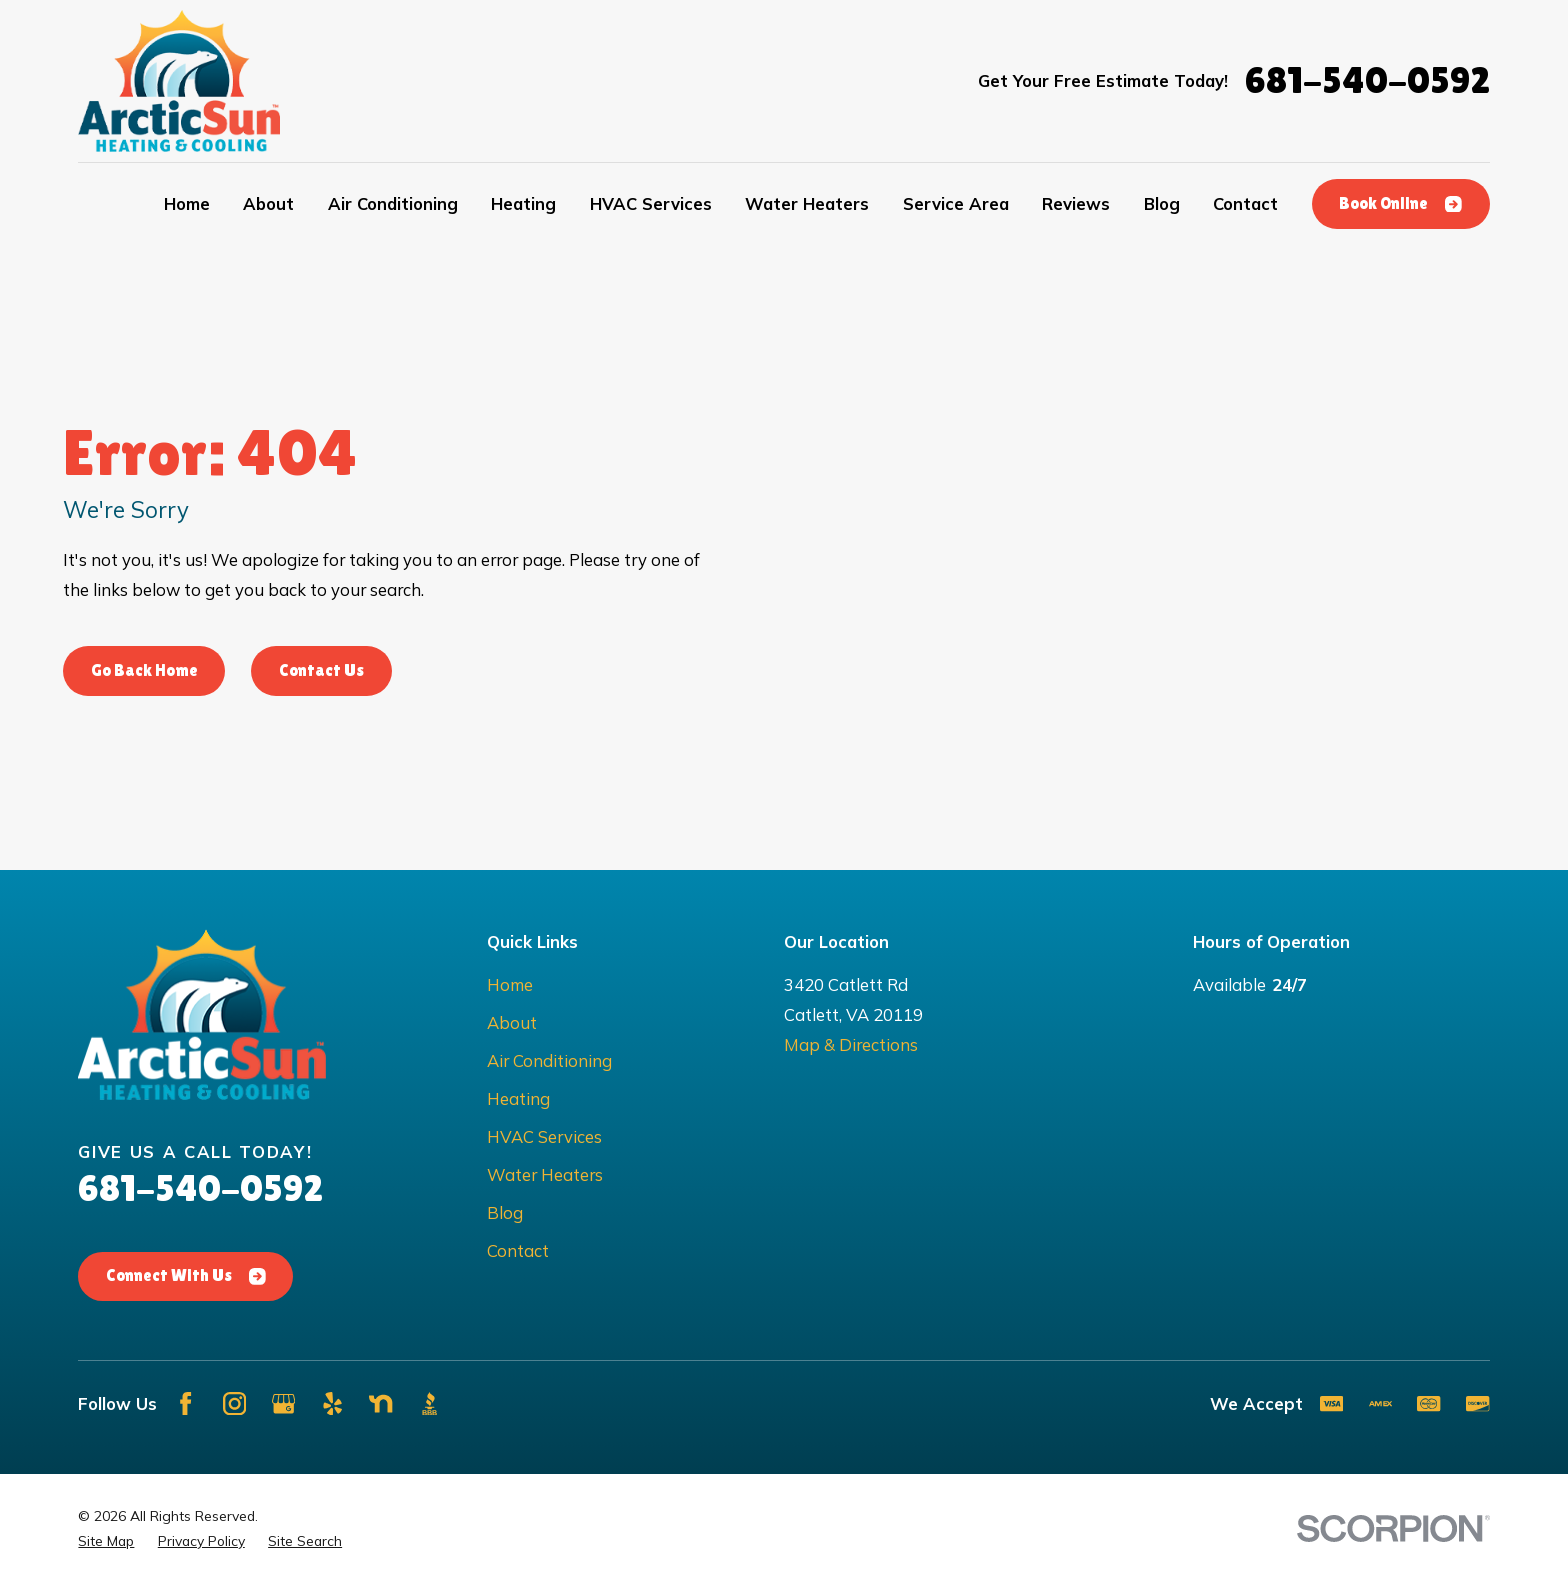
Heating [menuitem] (523, 203)
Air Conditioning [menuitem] (393, 203)
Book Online (1400, 203)
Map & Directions (851, 1044)
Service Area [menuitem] (956, 203)
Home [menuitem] (187, 203)
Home (510, 984)
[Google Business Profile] (283, 1403)
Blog (505, 1212)
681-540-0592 (1367, 80)
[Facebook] (185, 1403)
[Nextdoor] (380, 1403)
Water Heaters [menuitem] (807, 203)
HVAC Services (544, 1136)
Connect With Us (185, 1275)
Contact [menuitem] (1245, 203)
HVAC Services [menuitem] (651, 203)
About (512, 1022)
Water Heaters (545, 1174)
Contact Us (321, 670)
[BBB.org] (429, 1403)
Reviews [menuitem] (1076, 203)
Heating (518, 1098)
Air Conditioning (549, 1060)
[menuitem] (106, 1541)
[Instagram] (234, 1403)
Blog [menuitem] (1162, 203)
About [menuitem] (268, 203)
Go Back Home (144, 670)
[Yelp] (332, 1403)
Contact (518, 1250)
